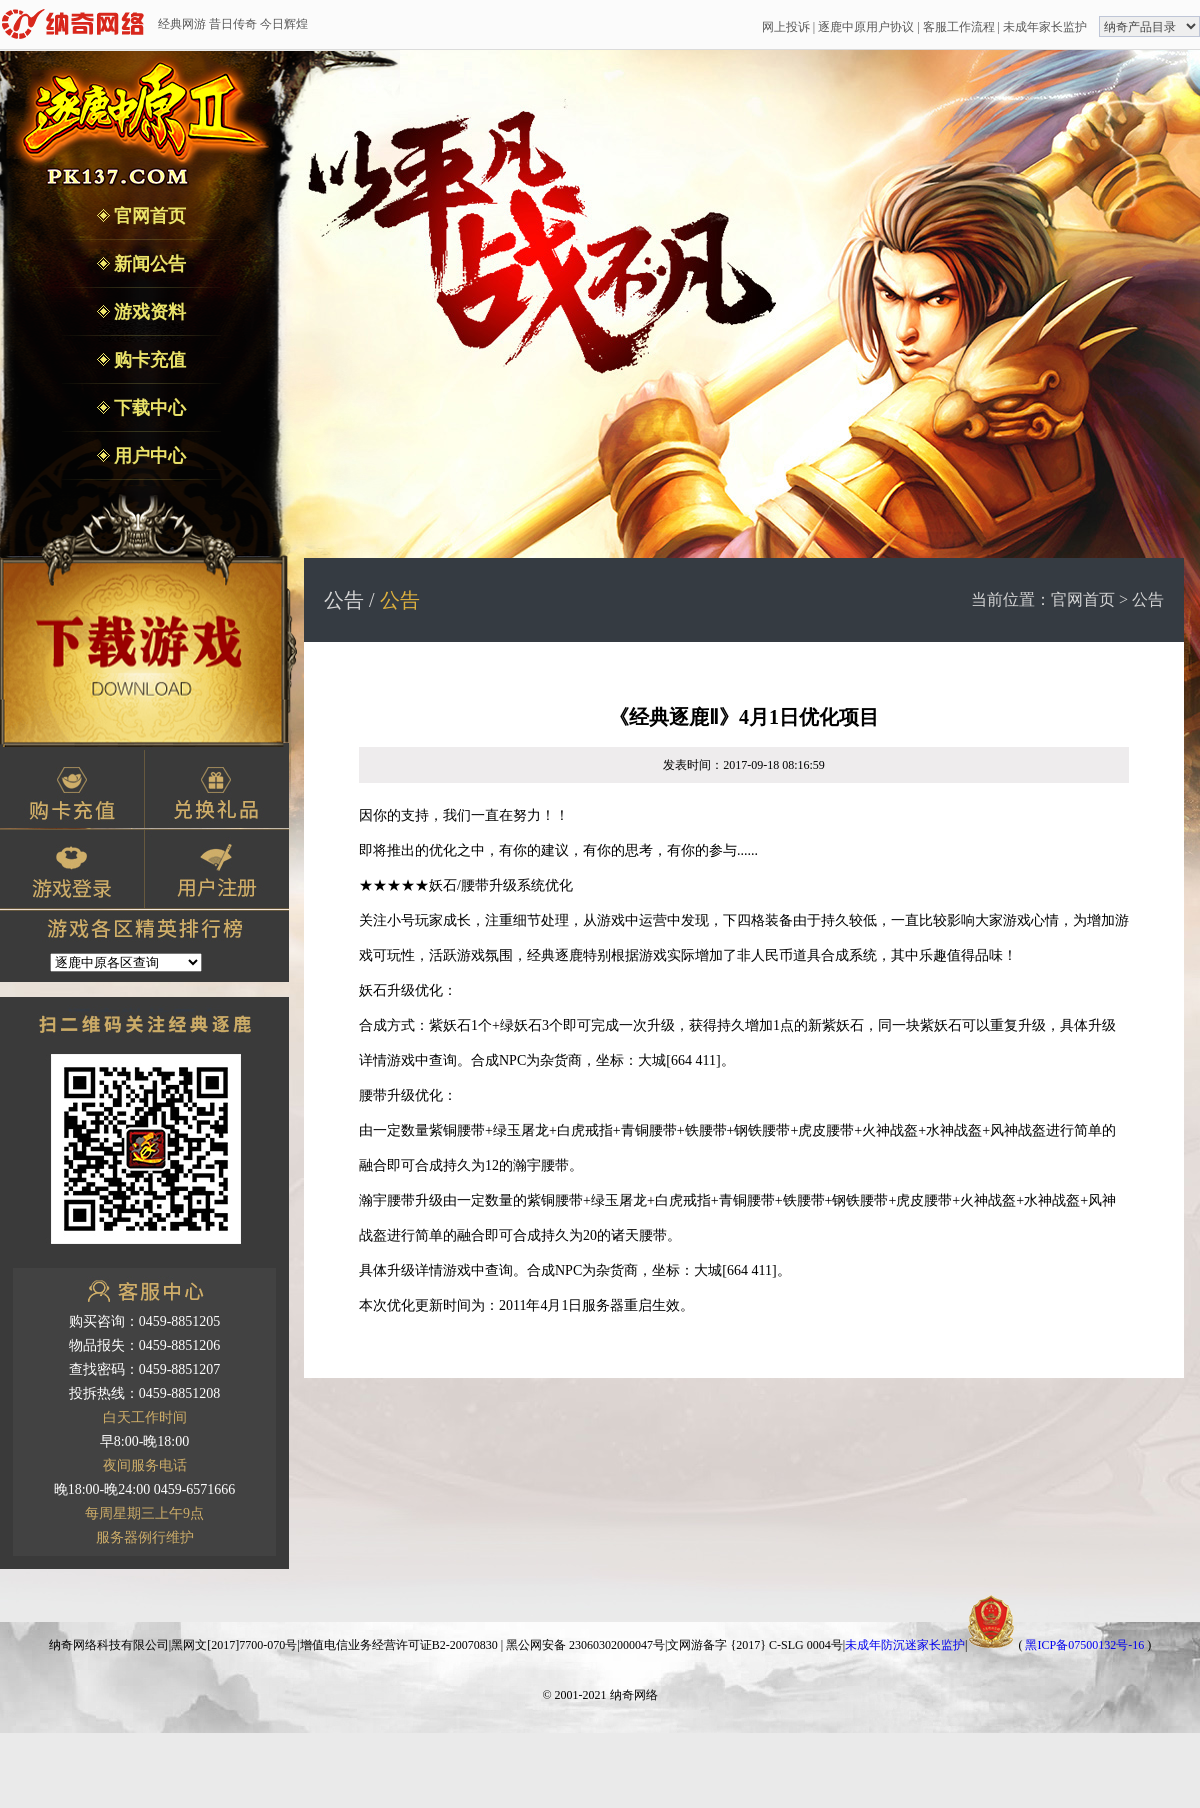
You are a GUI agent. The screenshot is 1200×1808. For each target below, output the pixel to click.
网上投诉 (786, 27)
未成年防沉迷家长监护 (905, 1645)
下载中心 (148, 408)
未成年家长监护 (1045, 27)
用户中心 (148, 456)
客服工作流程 (959, 27)
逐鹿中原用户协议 (866, 27)
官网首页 (148, 216)
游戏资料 (148, 312)
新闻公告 (148, 264)
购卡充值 (148, 360)
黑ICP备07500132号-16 (1084, 1645)
